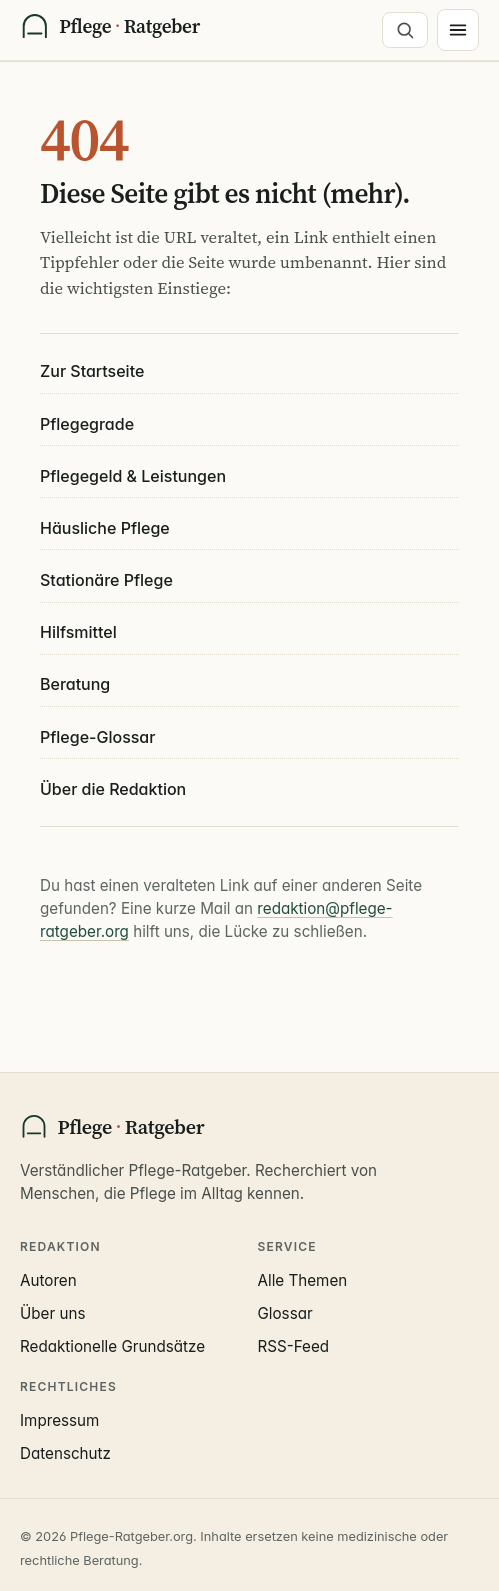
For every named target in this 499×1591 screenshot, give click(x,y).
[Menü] (458, 30)
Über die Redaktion (113, 789)
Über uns (52, 1313)
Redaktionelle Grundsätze (112, 1346)
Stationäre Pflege (106, 580)
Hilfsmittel (78, 632)
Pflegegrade (87, 424)
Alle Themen (303, 1280)
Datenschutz (65, 1453)
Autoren (48, 1280)
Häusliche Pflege (105, 528)
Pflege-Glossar (97, 737)
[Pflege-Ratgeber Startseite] (110, 30)
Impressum (59, 1420)
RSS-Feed (294, 1346)
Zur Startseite (92, 371)
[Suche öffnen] (405, 30)
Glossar (285, 1313)
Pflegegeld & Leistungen (133, 476)
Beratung (75, 684)
